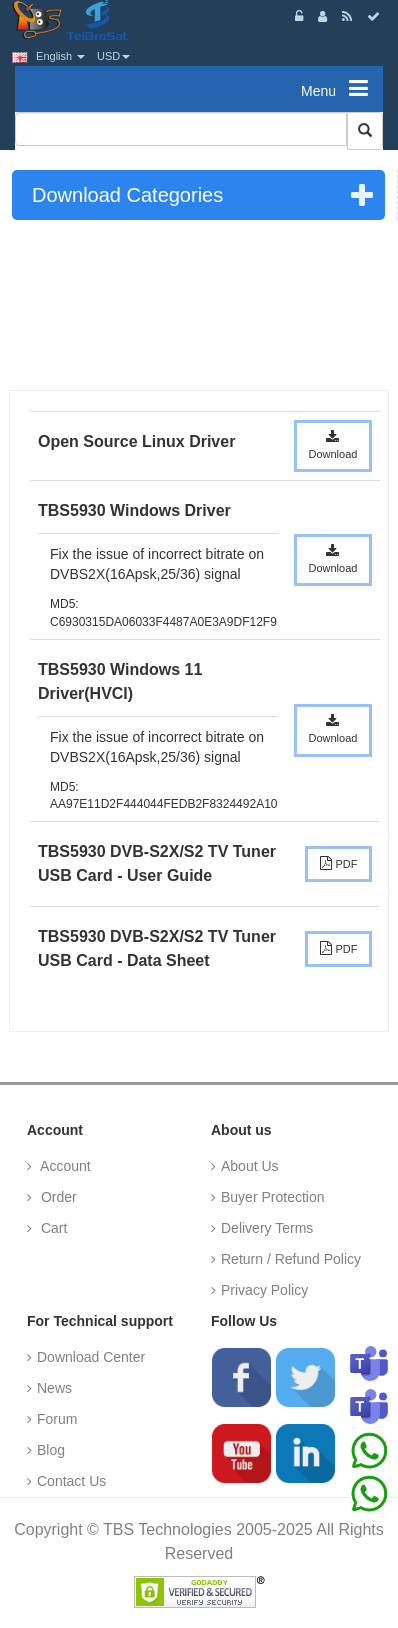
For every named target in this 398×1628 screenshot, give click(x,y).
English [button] (48, 56)
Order (57, 1197)
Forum (57, 1419)
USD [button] (113, 56)
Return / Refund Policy (291, 1259)
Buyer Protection (273, 1197)
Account (64, 1166)
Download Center (91, 1357)
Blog (51, 1450)
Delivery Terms (267, 1228)
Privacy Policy (264, 1290)
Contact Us (71, 1481)
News (54, 1388)
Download (333, 445)
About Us (250, 1166)
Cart (52, 1228)
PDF (338, 863)
